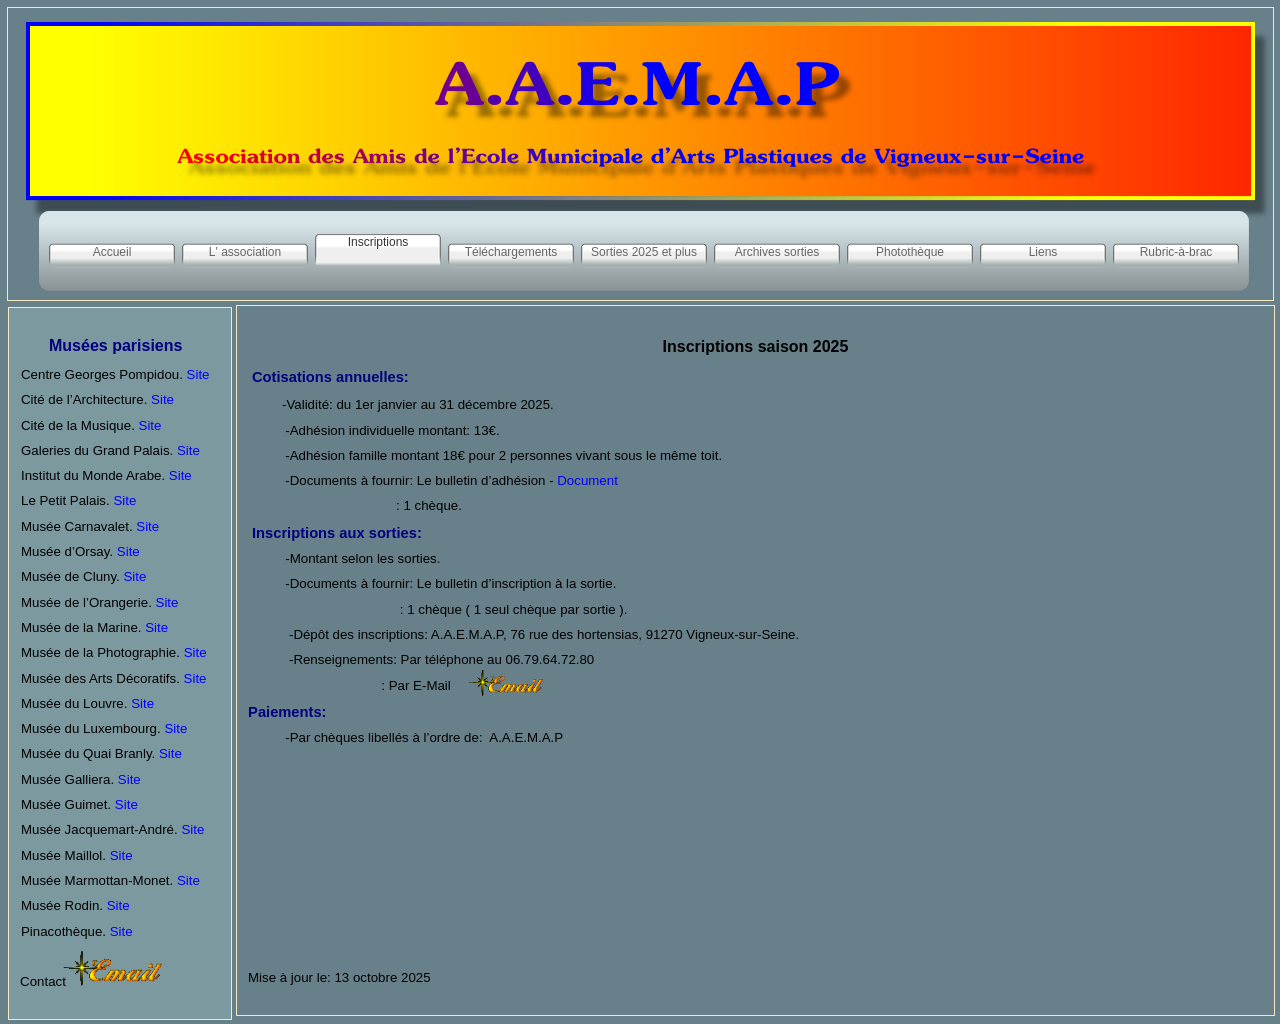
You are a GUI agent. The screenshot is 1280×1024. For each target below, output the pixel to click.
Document (586, 480)
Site (198, 374)
